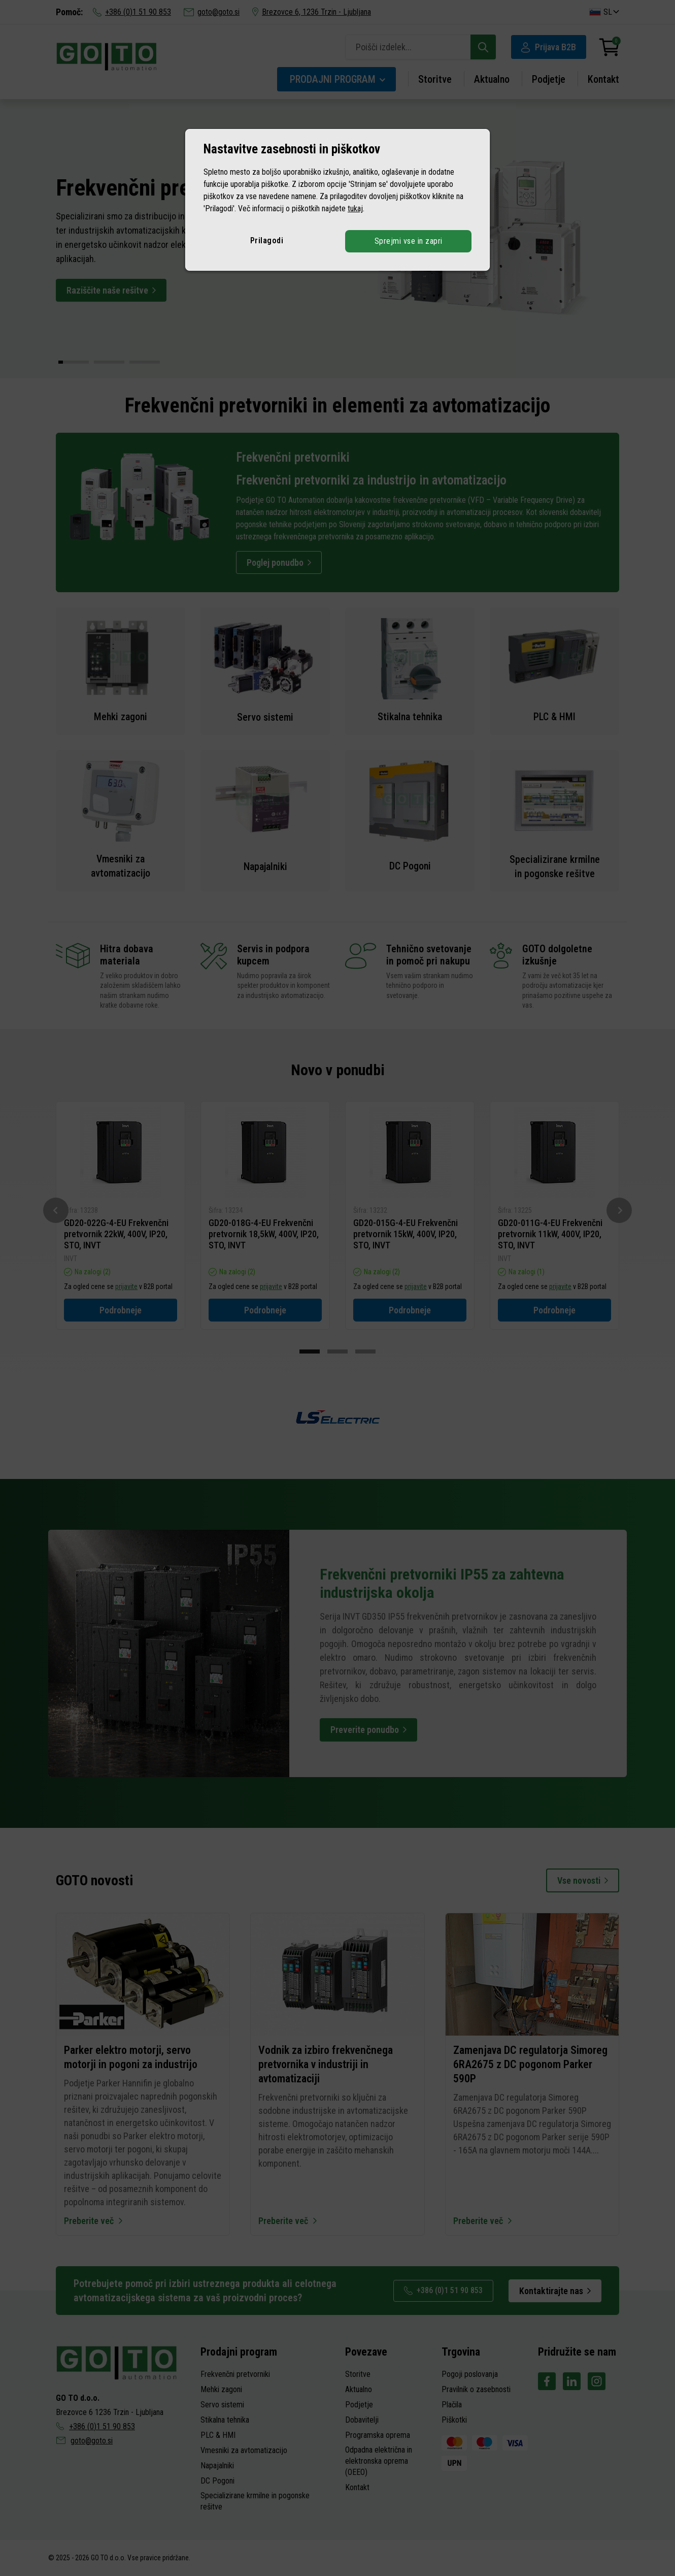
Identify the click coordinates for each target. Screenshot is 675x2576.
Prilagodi (267, 240)
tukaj (355, 208)
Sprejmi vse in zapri (409, 241)
